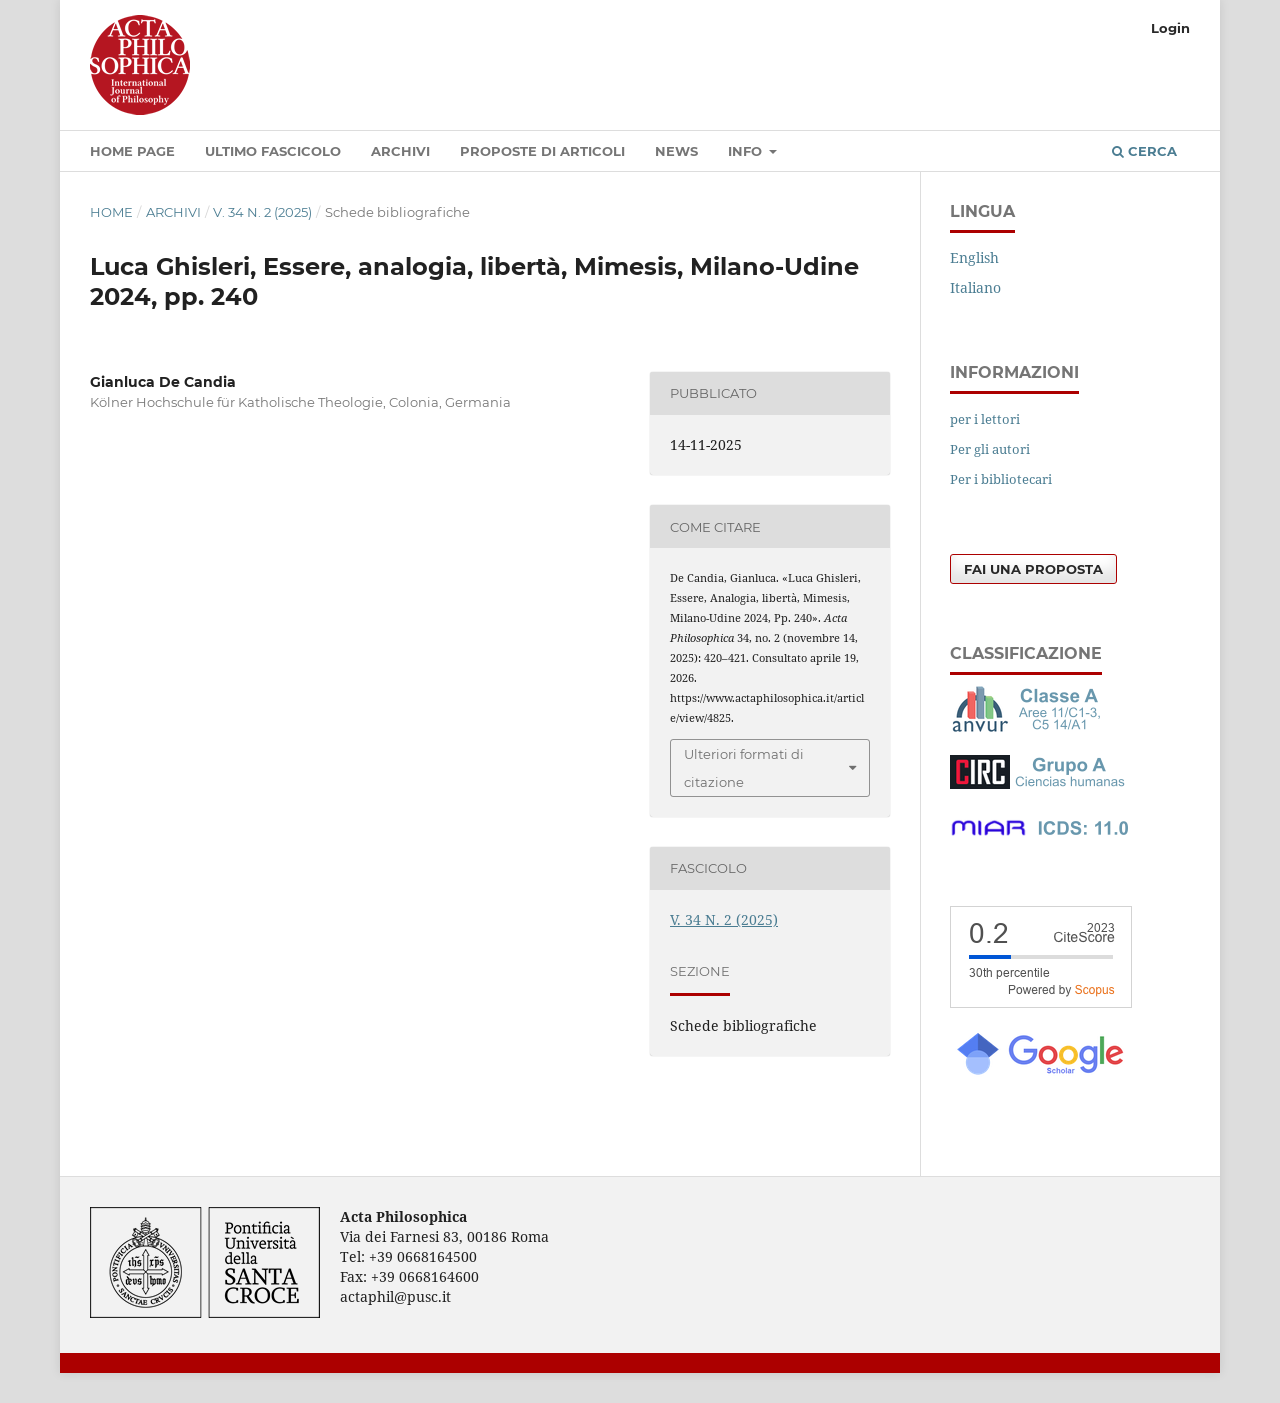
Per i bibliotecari (1001, 479)
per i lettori (985, 419)
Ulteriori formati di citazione (744, 768)
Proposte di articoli (542, 151)
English (974, 257)
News (676, 151)
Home (111, 212)
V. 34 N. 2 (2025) (262, 212)
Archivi (400, 151)
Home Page (132, 151)
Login (1170, 28)
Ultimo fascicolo (273, 151)
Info (747, 151)
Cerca (1144, 151)
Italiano (975, 287)
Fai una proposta (1033, 569)
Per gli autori (990, 449)
